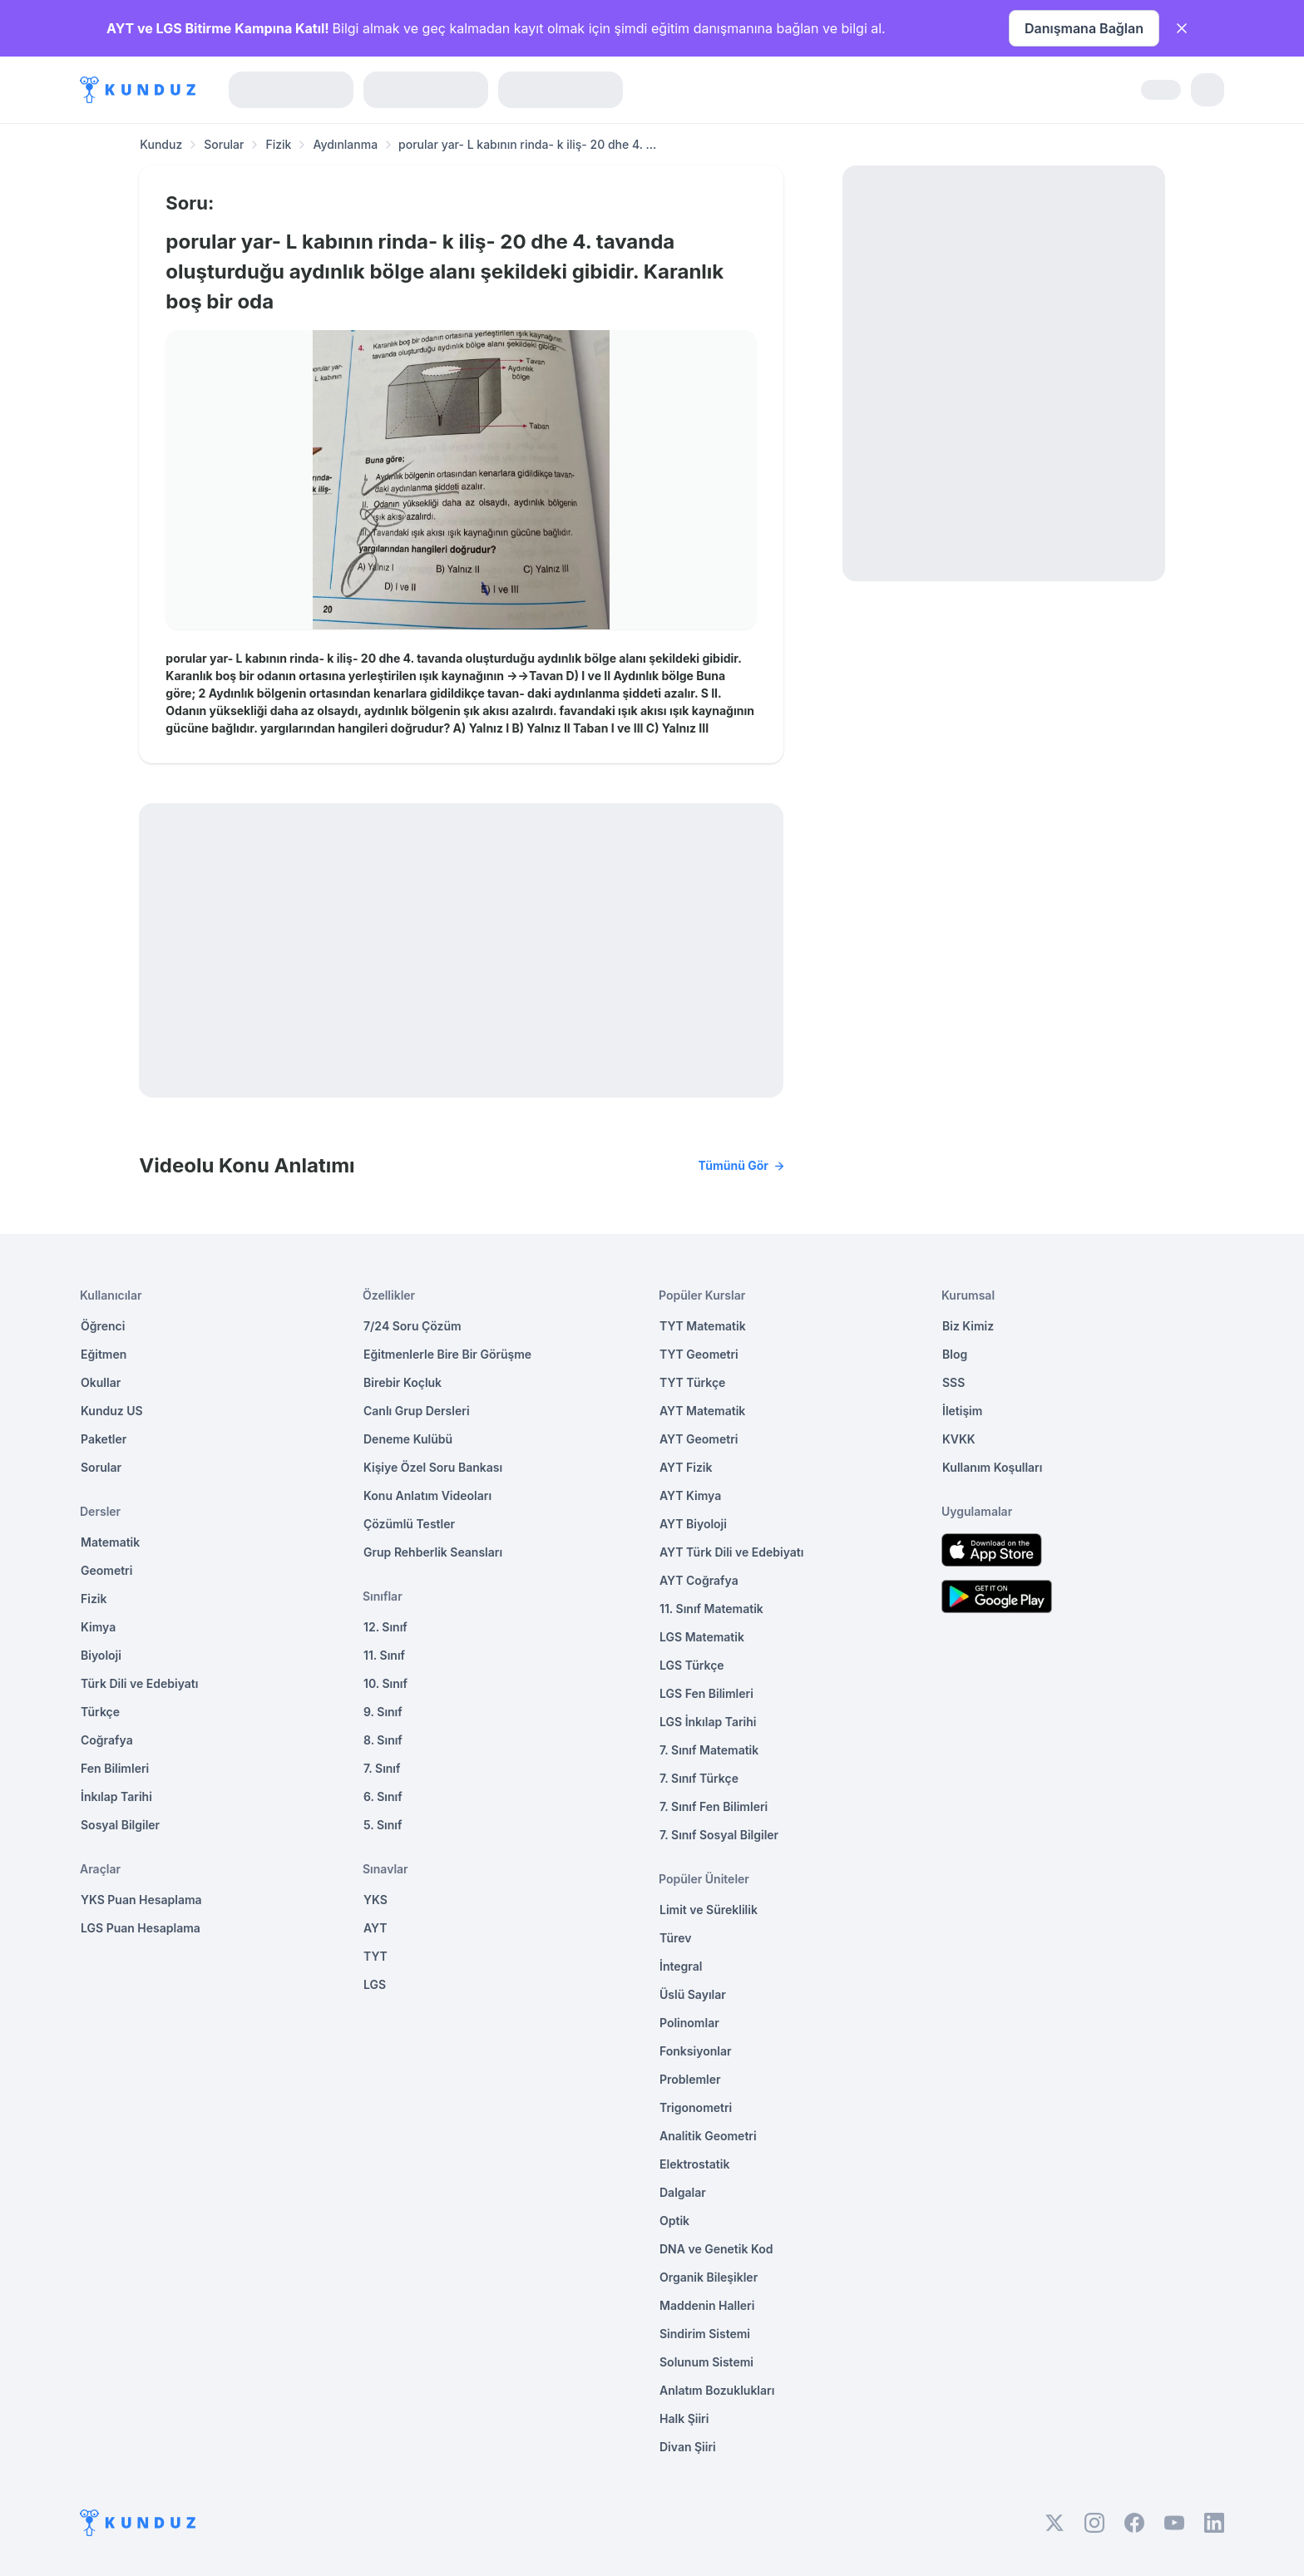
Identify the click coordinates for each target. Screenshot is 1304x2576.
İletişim (962, 1411)
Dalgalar (682, 2192)
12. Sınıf (385, 1627)
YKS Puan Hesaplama (141, 1900)
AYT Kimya (690, 1495)
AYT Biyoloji (693, 1524)
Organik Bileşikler (708, 2277)
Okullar (101, 1382)
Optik (674, 2220)
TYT (375, 1956)
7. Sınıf (381, 1768)
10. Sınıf (385, 1683)
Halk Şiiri (684, 2418)
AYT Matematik (702, 1411)
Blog (954, 1354)
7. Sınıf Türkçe (698, 1778)
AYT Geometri (698, 1439)
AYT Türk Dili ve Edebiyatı (731, 1552)
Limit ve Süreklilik (708, 1909)
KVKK (959, 1439)
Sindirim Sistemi (704, 2334)
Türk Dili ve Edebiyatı (139, 1683)
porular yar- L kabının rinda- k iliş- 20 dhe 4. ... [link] (527, 144)
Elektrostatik (694, 2164)
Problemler (690, 2079)
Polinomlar (689, 2023)
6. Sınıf (383, 1796)
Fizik (278, 144)
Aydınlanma (345, 144)
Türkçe (100, 1712)
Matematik (110, 1542)
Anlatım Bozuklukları (716, 2390)
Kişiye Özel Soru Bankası (432, 1467)
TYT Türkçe (692, 1382)
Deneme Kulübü (407, 1439)
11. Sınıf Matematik (711, 1608)
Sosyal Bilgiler (120, 1825)
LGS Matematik (701, 1637)
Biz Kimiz (968, 1326)
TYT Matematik (702, 1326)
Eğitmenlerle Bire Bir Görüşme (447, 1354)
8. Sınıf (383, 1740)
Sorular (224, 144)
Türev (675, 1938)
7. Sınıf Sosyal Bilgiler (718, 1835)
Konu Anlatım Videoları (427, 1495)
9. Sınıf (383, 1712)
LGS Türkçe (691, 1665)
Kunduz (161, 144)
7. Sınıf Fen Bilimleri (713, 1806)
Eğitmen (103, 1354)
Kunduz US (112, 1411)
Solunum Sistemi (706, 2362)
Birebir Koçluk (402, 1382)
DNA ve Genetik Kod (716, 2249)
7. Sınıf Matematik (708, 1750)
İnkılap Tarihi (116, 1796)
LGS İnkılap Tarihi (707, 1722)
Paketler (103, 1439)
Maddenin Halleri (706, 2305)
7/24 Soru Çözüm (412, 1326)
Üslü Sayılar (692, 1994)
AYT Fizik (686, 1467)
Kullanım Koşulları (992, 1467)
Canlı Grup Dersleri (416, 1411)
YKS (375, 1900)
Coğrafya (107, 1740)
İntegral (680, 1966)
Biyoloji (101, 1655)
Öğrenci (103, 1326)
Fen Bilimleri (115, 1768)
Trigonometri (695, 2107)
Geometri (106, 1570)
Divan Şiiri (687, 2447)
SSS (953, 1382)
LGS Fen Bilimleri (706, 1693)
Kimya (98, 1627)
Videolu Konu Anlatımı (461, 1166)
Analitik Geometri (708, 2136)
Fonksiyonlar (695, 2051)
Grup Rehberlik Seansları (432, 1552)
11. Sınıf (384, 1655)
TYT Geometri (698, 1354)
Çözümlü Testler (409, 1524)
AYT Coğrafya (698, 1580)
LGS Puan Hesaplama (140, 1928)
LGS (374, 1984)
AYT (375, 1928)
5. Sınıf (382, 1825)
